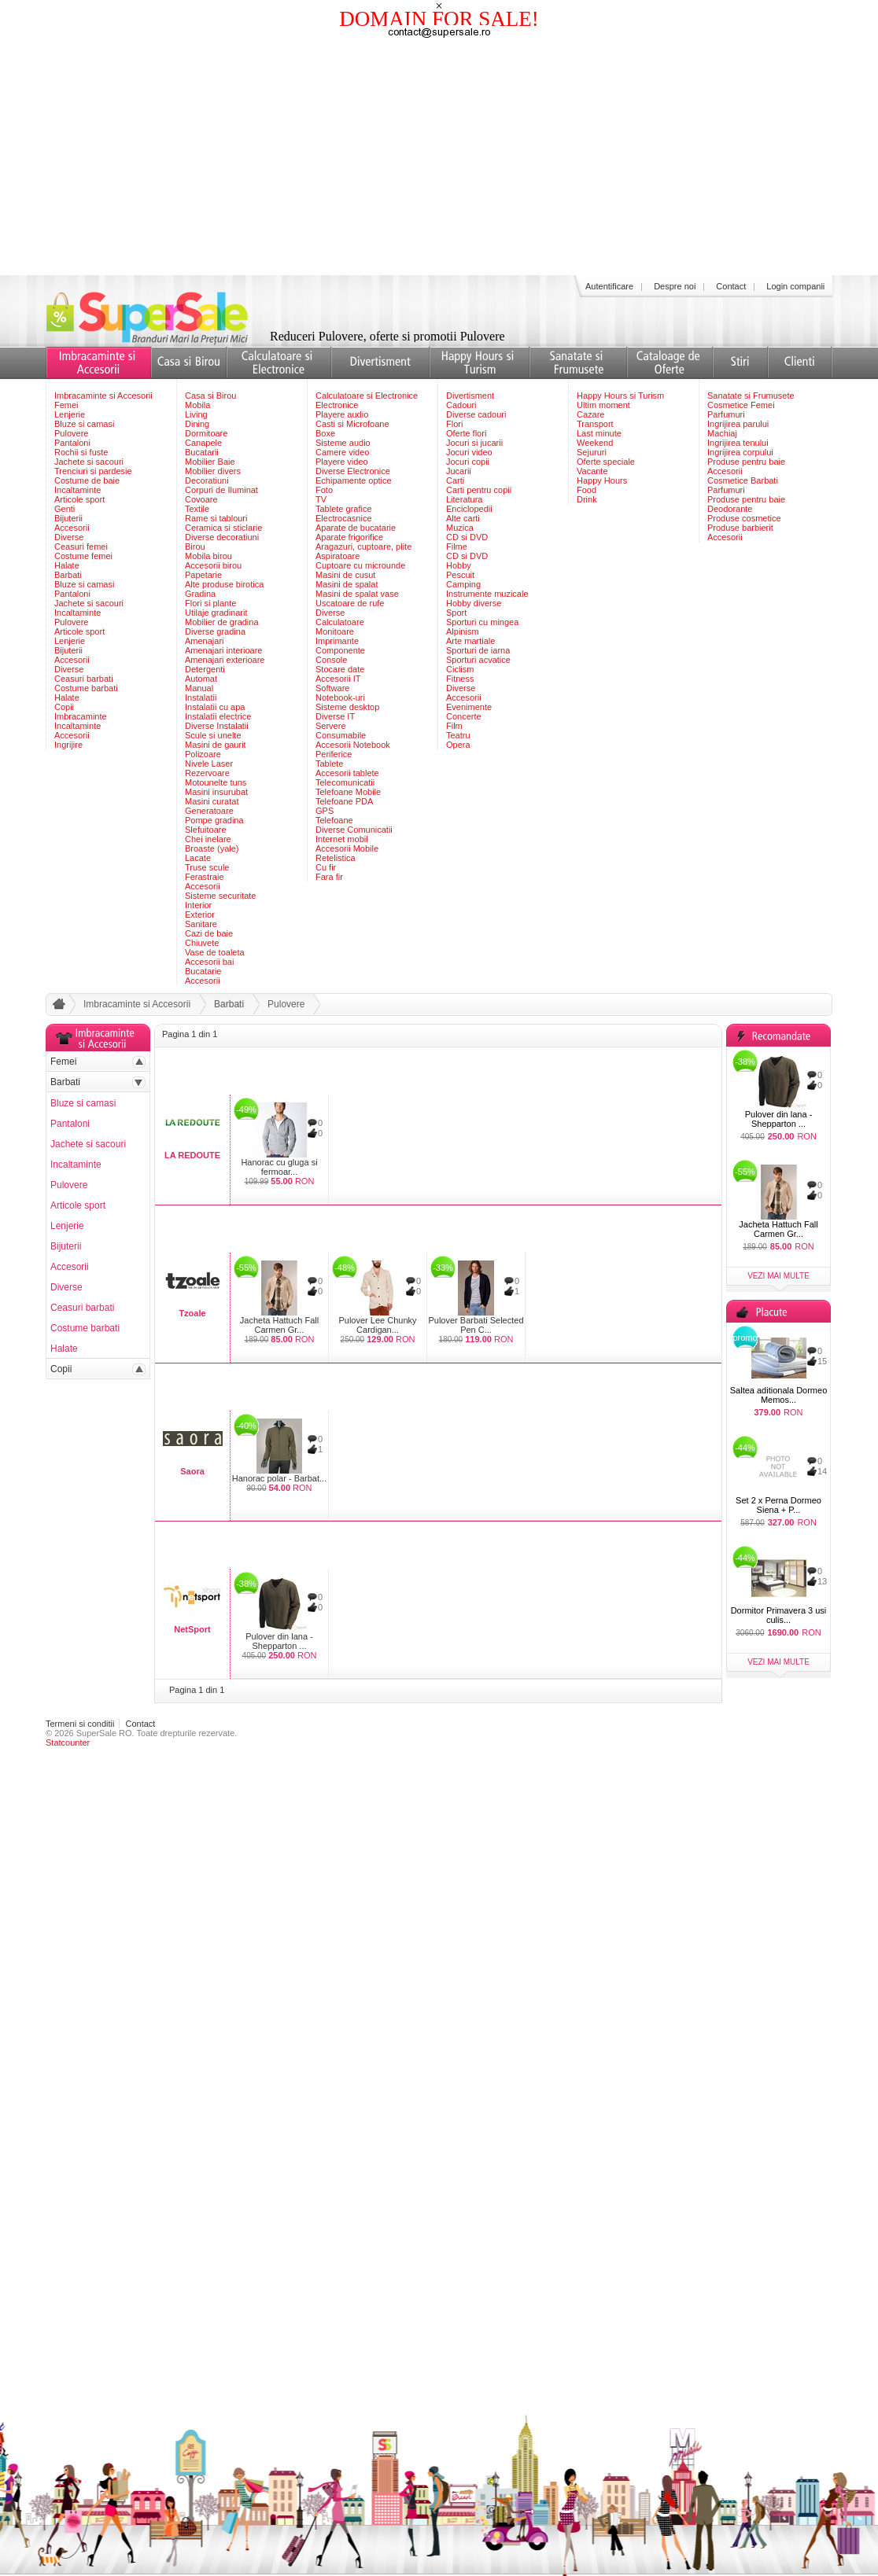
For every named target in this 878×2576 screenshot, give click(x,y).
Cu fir (325, 867)
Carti (455, 480)
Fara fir (329, 876)
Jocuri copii (467, 461)
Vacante (592, 471)
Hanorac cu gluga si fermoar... (279, 1166)
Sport (456, 612)
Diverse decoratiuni (222, 537)
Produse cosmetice (744, 518)
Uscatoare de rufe (349, 603)
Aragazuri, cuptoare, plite (363, 546)
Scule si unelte (213, 735)
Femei (66, 405)
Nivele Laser (209, 763)
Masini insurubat (216, 792)
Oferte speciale (606, 461)
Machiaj (722, 433)
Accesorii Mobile (346, 848)
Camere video (342, 452)
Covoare (201, 499)
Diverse (68, 537)
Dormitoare (206, 433)
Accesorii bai (209, 961)
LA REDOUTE (192, 1155)
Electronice (336, 405)
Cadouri (461, 405)
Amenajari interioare (223, 650)
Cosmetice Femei (741, 405)
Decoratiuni (207, 480)
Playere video (341, 461)
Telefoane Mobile (348, 792)
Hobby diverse (473, 603)
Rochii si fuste (81, 452)
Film (454, 725)
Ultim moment (603, 405)
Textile (197, 508)
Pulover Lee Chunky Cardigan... (377, 1325)
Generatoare (209, 810)
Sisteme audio (343, 442)
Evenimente (469, 707)
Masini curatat (211, 801)
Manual (199, 688)
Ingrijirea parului (738, 424)
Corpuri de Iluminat (221, 490)
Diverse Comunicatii (354, 829)
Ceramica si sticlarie (223, 527)
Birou (195, 546)
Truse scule (207, 867)
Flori (454, 424)
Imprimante (337, 641)
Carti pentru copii (478, 490)
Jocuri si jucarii (474, 442)
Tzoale (192, 1313)
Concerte (463, 716)
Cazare (590, 414)
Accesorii (72, 527)
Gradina (200, 593)
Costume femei (83, 556)
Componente (340, 650)
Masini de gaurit (215, 744)
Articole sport (79, 499)
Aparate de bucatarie (355, 527)
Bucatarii (202, 452)
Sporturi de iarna (478, 650)
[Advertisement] (439, 157)
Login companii (795, 286)
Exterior (200, 914)
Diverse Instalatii (217, 725)
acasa (57, 1007)
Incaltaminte (77, 490)
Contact (731, 286)
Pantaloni (72, 442)
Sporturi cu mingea (482, 622)
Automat (201, 678)
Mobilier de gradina (222, 622)
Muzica (460, 527)
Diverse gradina (215, 631)
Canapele (203, 442)
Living (196, 414)
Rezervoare (207, 773)
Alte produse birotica (224, 584)
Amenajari (204, 641)
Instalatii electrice (218, 716)
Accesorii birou (213, 565)
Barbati (68, 575)
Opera (458, 744)
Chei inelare (208, 839)
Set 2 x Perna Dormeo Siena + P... (778, 1505)
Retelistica (335, 858)
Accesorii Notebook (352, 744)
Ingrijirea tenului (738, 442)
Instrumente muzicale (487, 593)
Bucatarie (203, 971)
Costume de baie (87, 480)
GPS (324, 810)
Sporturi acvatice (478, 659)
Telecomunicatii (344, 782)
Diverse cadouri (476, 414)
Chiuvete (202, 943)
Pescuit (460, 575)
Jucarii (458, 471)
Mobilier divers (213, 471)
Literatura (464, 499)
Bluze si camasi (84, 424)
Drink (587, 499)
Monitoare (334, 631)
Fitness (460, 678)
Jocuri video (469, 452)
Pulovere (71, 433)
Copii (64, 707)
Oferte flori (466, 433)
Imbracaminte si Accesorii (103, 395)
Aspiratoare (337, 556)
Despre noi (674, 286)
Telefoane (334, 820)
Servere (330, 725)
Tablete (329, 763)
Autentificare (609, 286)
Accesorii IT (337, 678)
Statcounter (68, 1742)
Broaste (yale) (211, 848)
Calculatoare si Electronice (366, 395)
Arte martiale (470, 641)
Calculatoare (339, 622)
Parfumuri (726, 414)
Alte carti (463, 518)
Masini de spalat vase (357, 593)
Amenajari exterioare (225, 659)
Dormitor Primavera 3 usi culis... (779, 1615)
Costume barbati (86, 688)
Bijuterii (68, 518)
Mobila (197, 405)
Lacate (198, 858)
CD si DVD (467, 537)
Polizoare (203, 754)
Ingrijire (68, 744)
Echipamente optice (353, 480)
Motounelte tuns (215, 782)
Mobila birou (208, 556)
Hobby (458, 565)
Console (331, 659)
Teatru (458, 735)
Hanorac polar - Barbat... (279, 1478)
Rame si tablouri (216, 518)
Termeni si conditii (80, 1723)
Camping (463, 584)
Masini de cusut (345, 575)
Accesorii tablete (347, 773)
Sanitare (201, 924)
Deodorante (730, 508)
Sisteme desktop (347, 707)
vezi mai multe (778, 1275)
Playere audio (341, 414)
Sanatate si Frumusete (751, 395)
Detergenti (205, 669)
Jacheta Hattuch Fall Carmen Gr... (279, 1325)
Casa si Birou (210, 395)
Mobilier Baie (210, 461)
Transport (595, 424)
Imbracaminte (80, 716)
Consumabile (340, 735)
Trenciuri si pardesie (93, 471)
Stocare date (339, 669)
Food (586, 490)
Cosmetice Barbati (742, 480)
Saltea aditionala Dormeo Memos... (779, 1395)
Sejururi (592, 452)
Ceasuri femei (81, 546)
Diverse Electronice (352, 471)
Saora (192, 1471)
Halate (66, 565)
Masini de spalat (346, 584)
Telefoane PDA (344, 801)
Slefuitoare (206, 829)
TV (320, 499)
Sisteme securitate (220, 895)
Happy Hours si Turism (620, 395)
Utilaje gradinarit (216, 612)
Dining (197, 424)
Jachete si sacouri (89, 461)
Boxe (325, 433)
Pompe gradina (214, 820)
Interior (198, 905)
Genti (64, 508)
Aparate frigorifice (349, 537)
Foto (324, 490)
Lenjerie (69, 414)
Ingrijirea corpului (740, 452)
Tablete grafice (343, 508)
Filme (456, 546)
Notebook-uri (340, 697)
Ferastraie (204, 876)
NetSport (192, 1629)
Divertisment (470, 395)
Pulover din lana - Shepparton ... (279, 1641)
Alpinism (462, 631)
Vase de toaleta (215, 952)
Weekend (595, 442)
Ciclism (460, 669)
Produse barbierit (740, 527)
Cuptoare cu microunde (360, 565)
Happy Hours (602, 480)
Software (332, 688)
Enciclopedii (469, 508)
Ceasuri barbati (83, 678)
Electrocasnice (343, 518)
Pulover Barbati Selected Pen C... (475, 1325)
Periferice (333, 754)
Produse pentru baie (746, 461)
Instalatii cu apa (215, 707)
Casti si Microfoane (352, 424)
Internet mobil (341, 839)
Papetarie (203, 575)
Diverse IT (335, 716)
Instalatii (200, 697)
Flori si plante (210, 603)
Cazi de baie (209, 933)
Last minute (599, 433)
